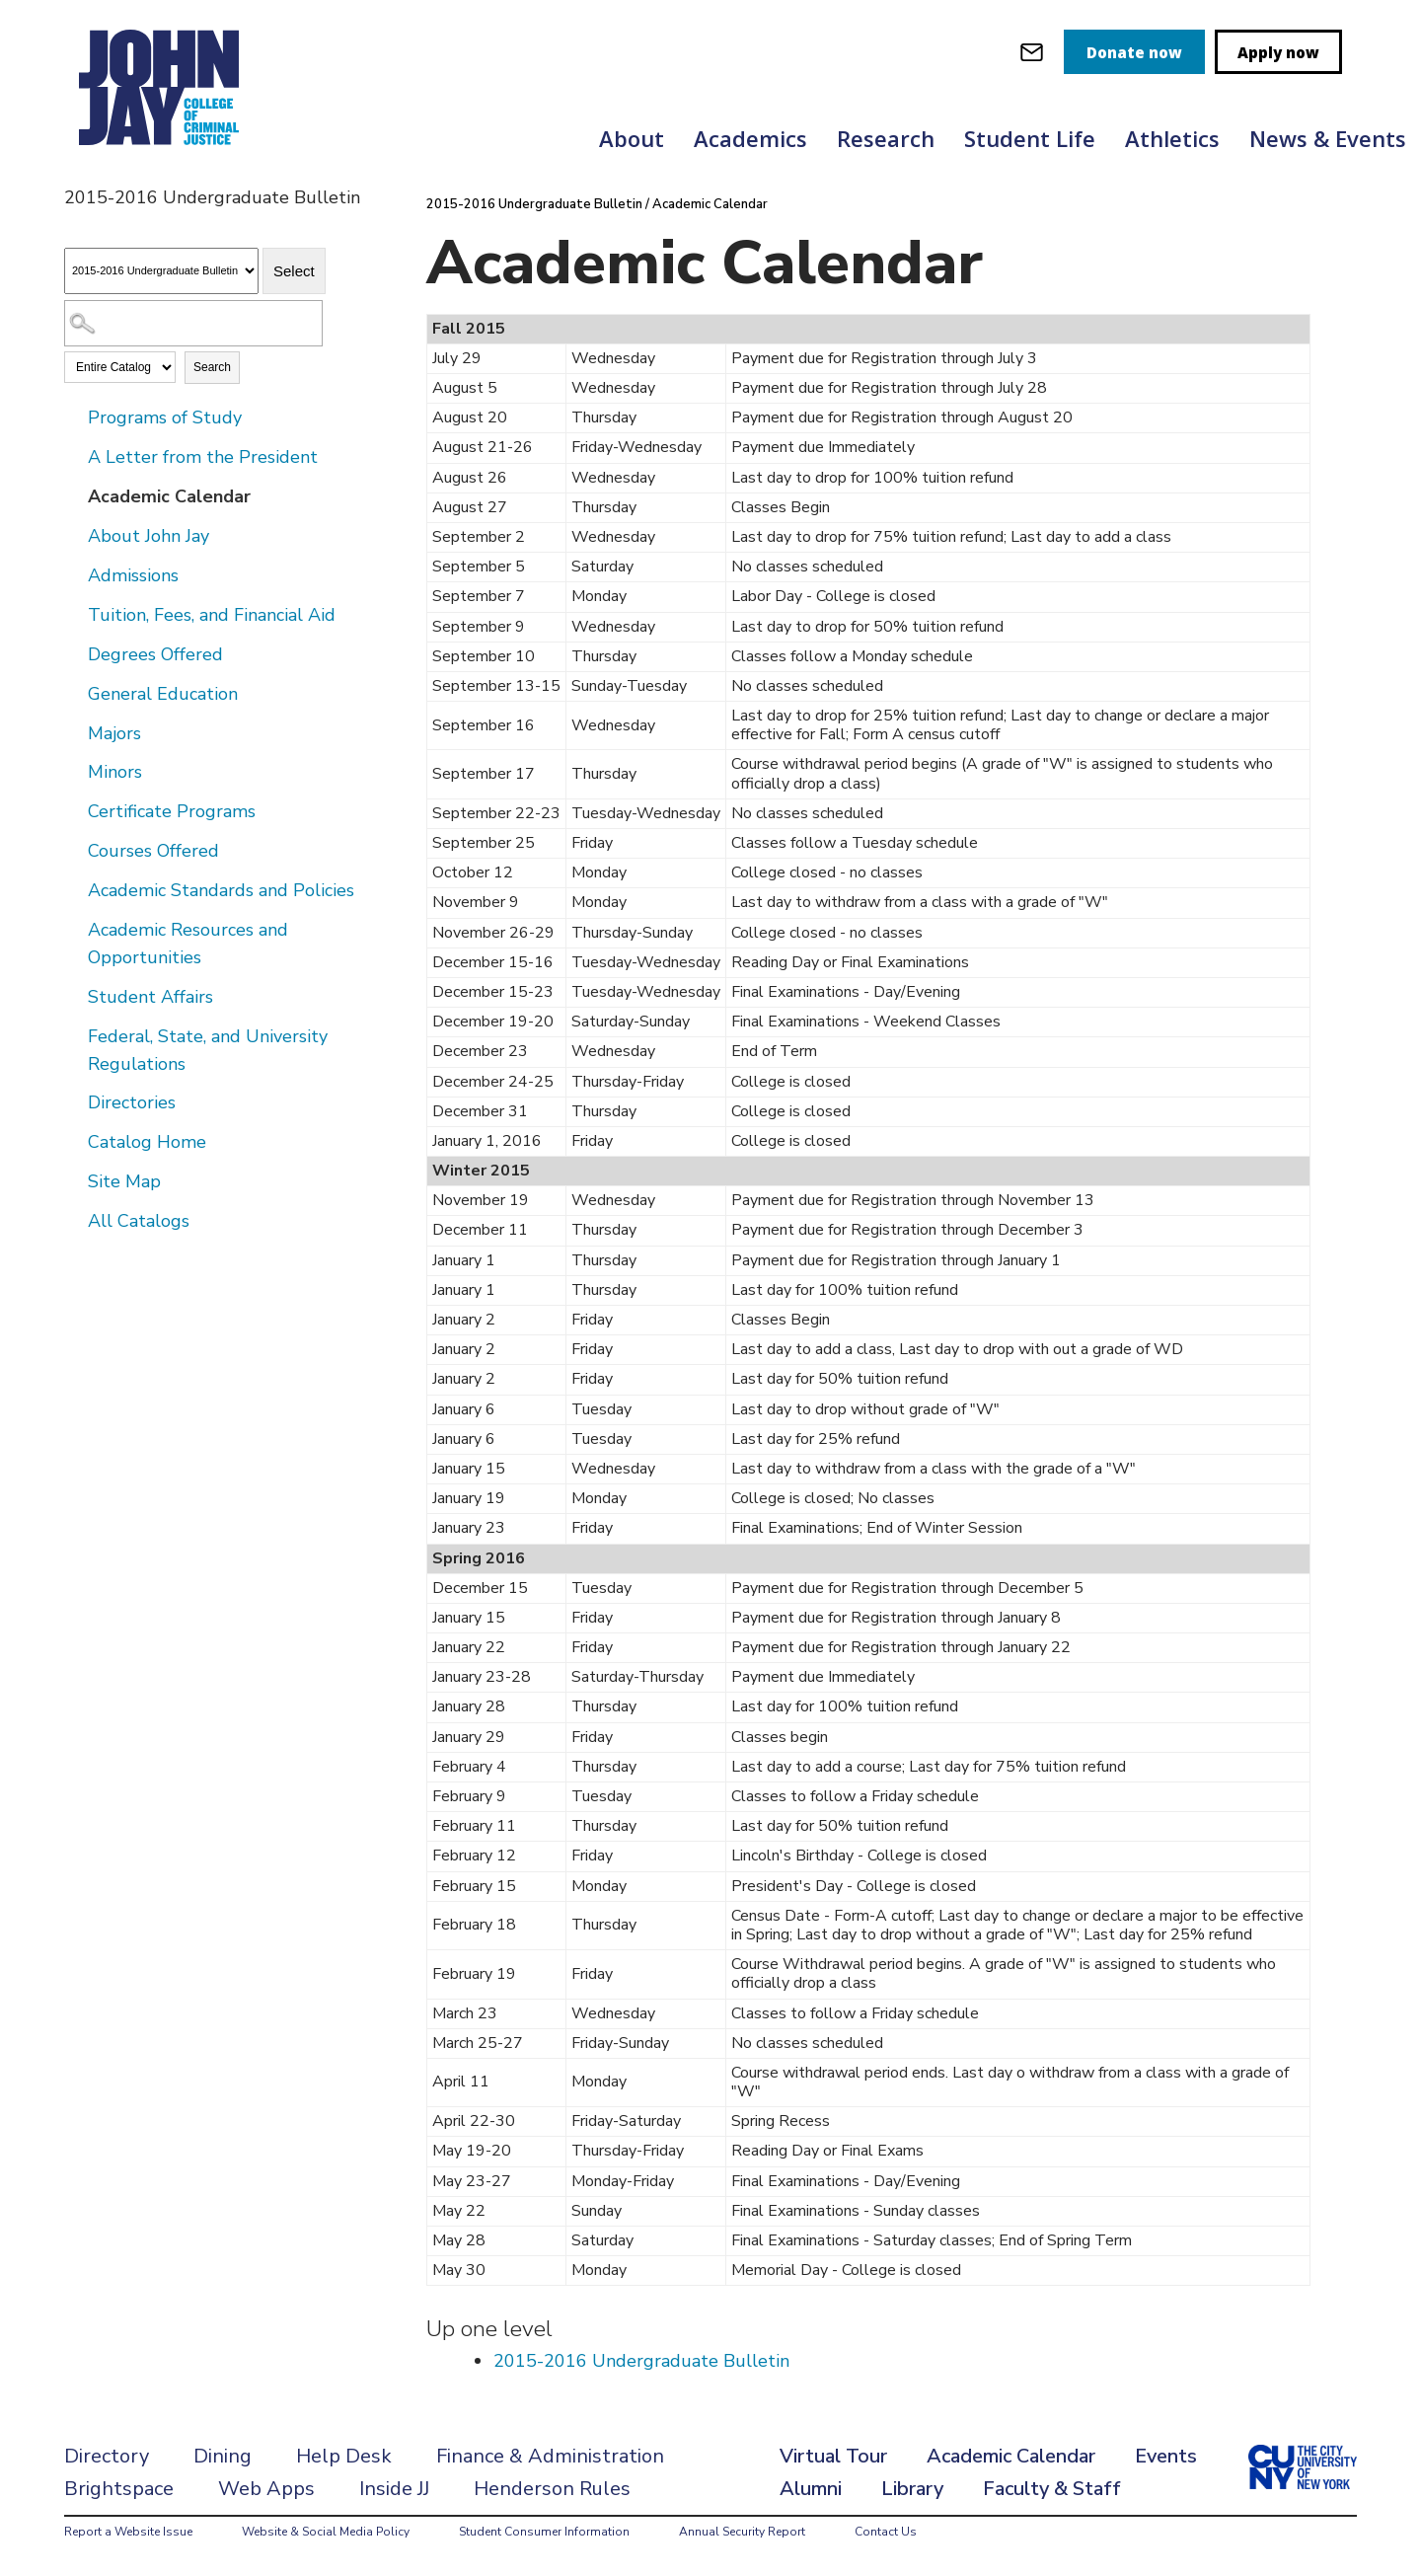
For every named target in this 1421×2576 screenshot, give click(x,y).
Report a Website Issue (128, 2531)
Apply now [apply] (1278, 52)
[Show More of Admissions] (74, 574)
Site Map (124, 1181)
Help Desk (344, 2456)
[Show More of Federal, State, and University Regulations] (74, 1035)
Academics (750, 138)
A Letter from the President (203, 457)
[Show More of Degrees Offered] (74, 653)
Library (912, 2488)
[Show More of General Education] (74, 693)
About (631, 138)
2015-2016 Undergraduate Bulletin (534, 204)
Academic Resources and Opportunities (188, 943)
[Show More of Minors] (74, 771)
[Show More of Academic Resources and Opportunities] (74, 929)
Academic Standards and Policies (221, 890)
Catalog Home (147, 1142)
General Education (163, 694)
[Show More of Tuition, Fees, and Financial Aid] (74, 614)
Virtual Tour (833, 2456)
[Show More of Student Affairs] (74, 996)
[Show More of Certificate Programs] (74, 810)
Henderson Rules (552, 2488)
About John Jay (148, 536)
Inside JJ (394, 2488)
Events (1166, 2456)
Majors (114, 733)
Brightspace (119, 2488)
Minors (115, 772)
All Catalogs (138, 1221)
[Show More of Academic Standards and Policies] (74, 889)
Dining (222, 2456)
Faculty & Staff (1052, 2488)
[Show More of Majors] (74, 732)
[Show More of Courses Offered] (74, 850)
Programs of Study (165, 417)
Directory (106, 2456)
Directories (132, 1102)
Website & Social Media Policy (326, 2531)
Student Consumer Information (544, 2531)
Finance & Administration (550, 2456)
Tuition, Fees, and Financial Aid (212, 615)
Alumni (811, 2488)
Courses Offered (153, 851)
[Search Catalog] (193, 323)
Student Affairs (150, 997)
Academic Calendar (169, 496)
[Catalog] (161, 271)
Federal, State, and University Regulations (208, 1050)
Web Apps (266, 2488)
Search (212, 367)
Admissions (133, 575)
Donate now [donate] (1134, 52)
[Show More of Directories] (74, 1101)
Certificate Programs (172, 811)
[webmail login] (1032, 52)
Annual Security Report (742, 2531)
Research (886, 138)
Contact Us (886, 2531)
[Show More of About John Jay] (74, 535)
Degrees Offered (155, 654)
